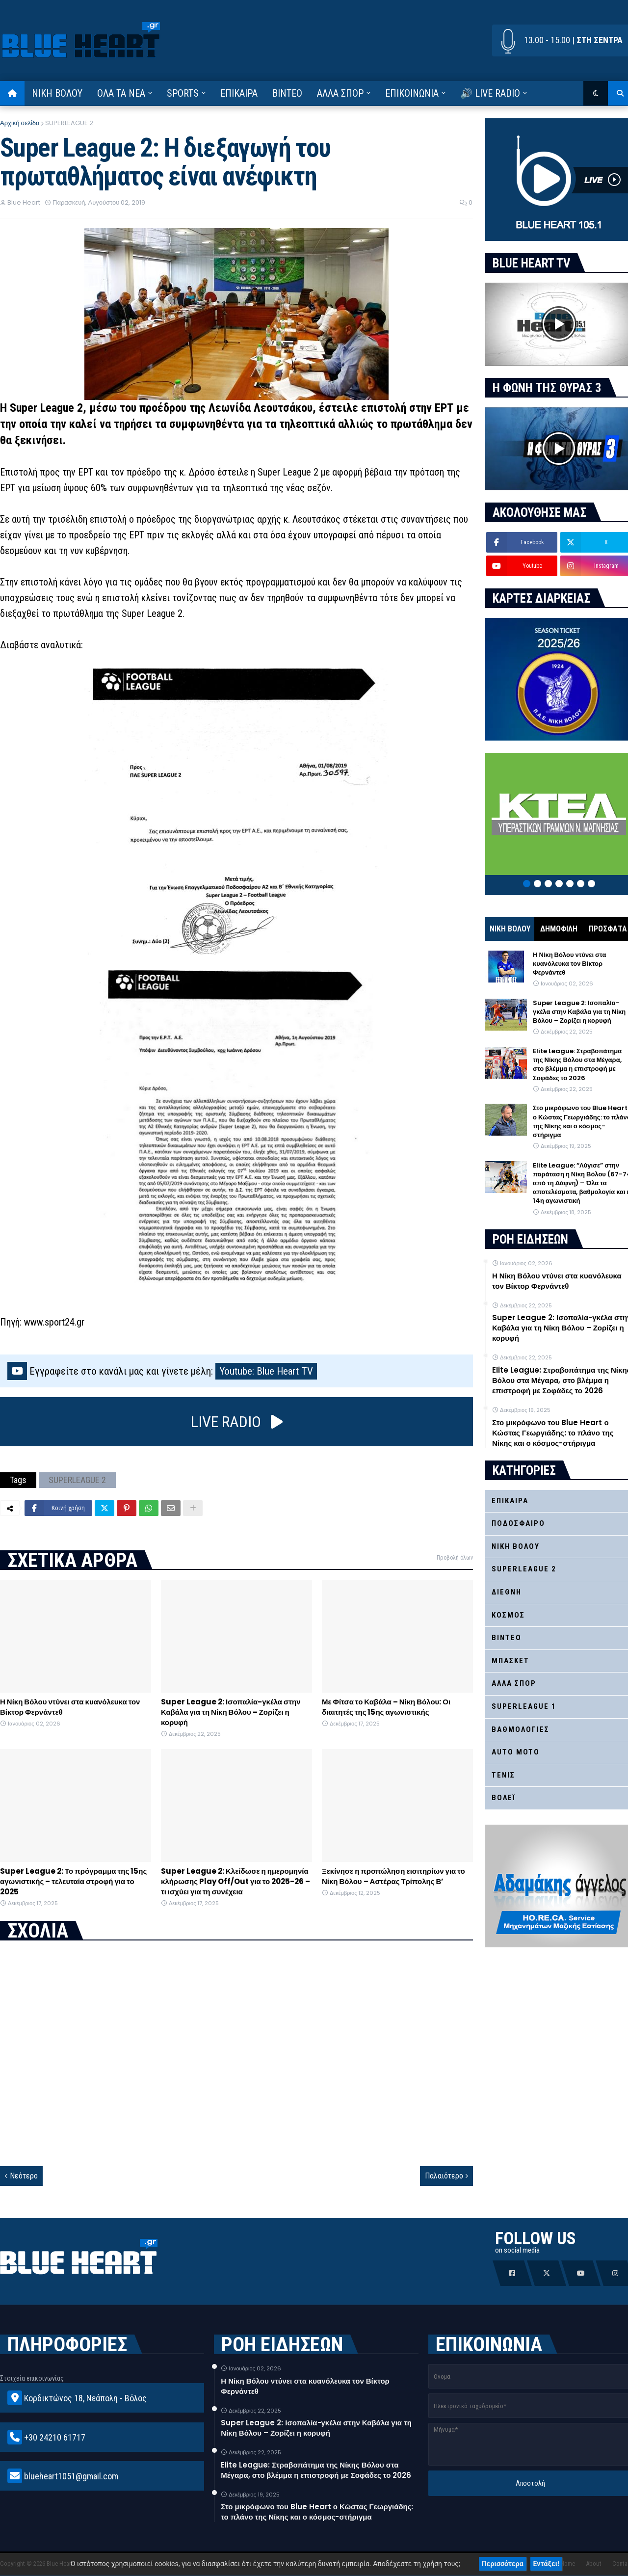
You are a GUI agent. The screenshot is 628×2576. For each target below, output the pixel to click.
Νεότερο (24, 2175)
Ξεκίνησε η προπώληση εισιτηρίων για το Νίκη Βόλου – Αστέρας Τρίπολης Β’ (393, 1876)
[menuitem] (12, 93)
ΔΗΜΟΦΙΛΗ (558, 928)
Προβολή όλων (455, 1557)
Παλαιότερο (444, 2175)
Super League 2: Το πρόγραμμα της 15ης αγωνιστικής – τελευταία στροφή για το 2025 (73, 1881)
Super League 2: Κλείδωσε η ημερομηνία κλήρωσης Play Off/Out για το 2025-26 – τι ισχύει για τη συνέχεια (235, 1881)
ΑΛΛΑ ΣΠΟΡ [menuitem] (340, 93)
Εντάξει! (546, 2564)
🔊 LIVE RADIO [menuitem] (490, 93)
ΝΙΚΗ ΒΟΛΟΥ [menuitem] (57, 93)
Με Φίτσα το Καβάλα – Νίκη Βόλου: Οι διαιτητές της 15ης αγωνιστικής (386, 1707)
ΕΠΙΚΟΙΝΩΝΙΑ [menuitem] (412, 93)
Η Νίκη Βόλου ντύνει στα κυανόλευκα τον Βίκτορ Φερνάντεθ (70, 1707)
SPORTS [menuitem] (183, 93)
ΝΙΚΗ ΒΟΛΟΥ (510, 928)
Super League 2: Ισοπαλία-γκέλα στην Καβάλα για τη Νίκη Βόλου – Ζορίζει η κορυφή (231, 1712)
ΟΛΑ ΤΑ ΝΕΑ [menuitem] (121, 93)
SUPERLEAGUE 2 (69, 123)
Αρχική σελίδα (19, 123)
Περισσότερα (502, 2564)
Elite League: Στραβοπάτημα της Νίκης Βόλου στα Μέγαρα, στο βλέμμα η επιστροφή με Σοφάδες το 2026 (316, 2470)
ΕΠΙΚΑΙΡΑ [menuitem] (239, 93)
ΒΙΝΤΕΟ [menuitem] (287, 93)
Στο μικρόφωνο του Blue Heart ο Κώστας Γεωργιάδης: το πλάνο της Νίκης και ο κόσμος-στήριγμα (317, 2511)
